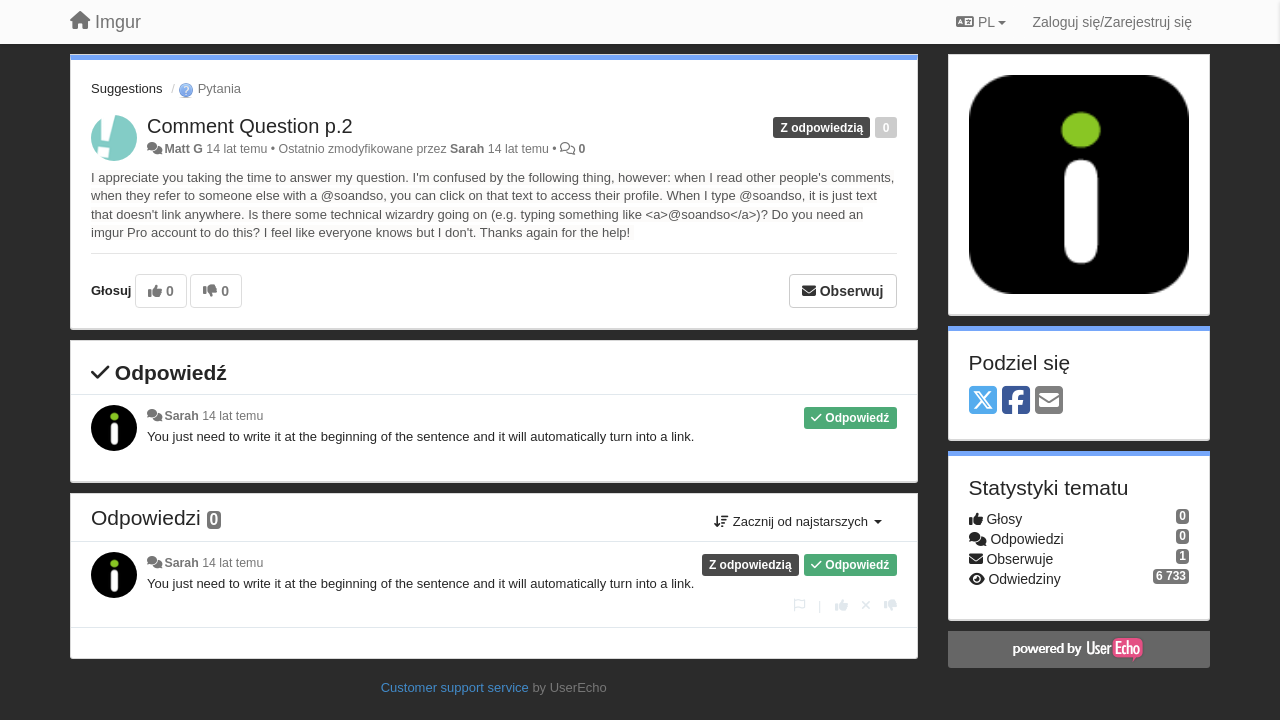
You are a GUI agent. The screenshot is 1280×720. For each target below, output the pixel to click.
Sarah (467, 149)
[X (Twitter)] (983, 401)
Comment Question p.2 (250, 126)
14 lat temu (232, 416)
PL (981, 22)
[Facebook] (1016, 401)
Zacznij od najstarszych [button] (797, 521)
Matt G (183, 149)
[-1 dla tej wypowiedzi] (890, 605)
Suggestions (127, 88)
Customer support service (455, 687)
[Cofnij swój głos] (866, 605)
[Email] (1049, 401)
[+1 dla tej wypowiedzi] (841, 605)
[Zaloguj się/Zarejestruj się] (1112, 22)
